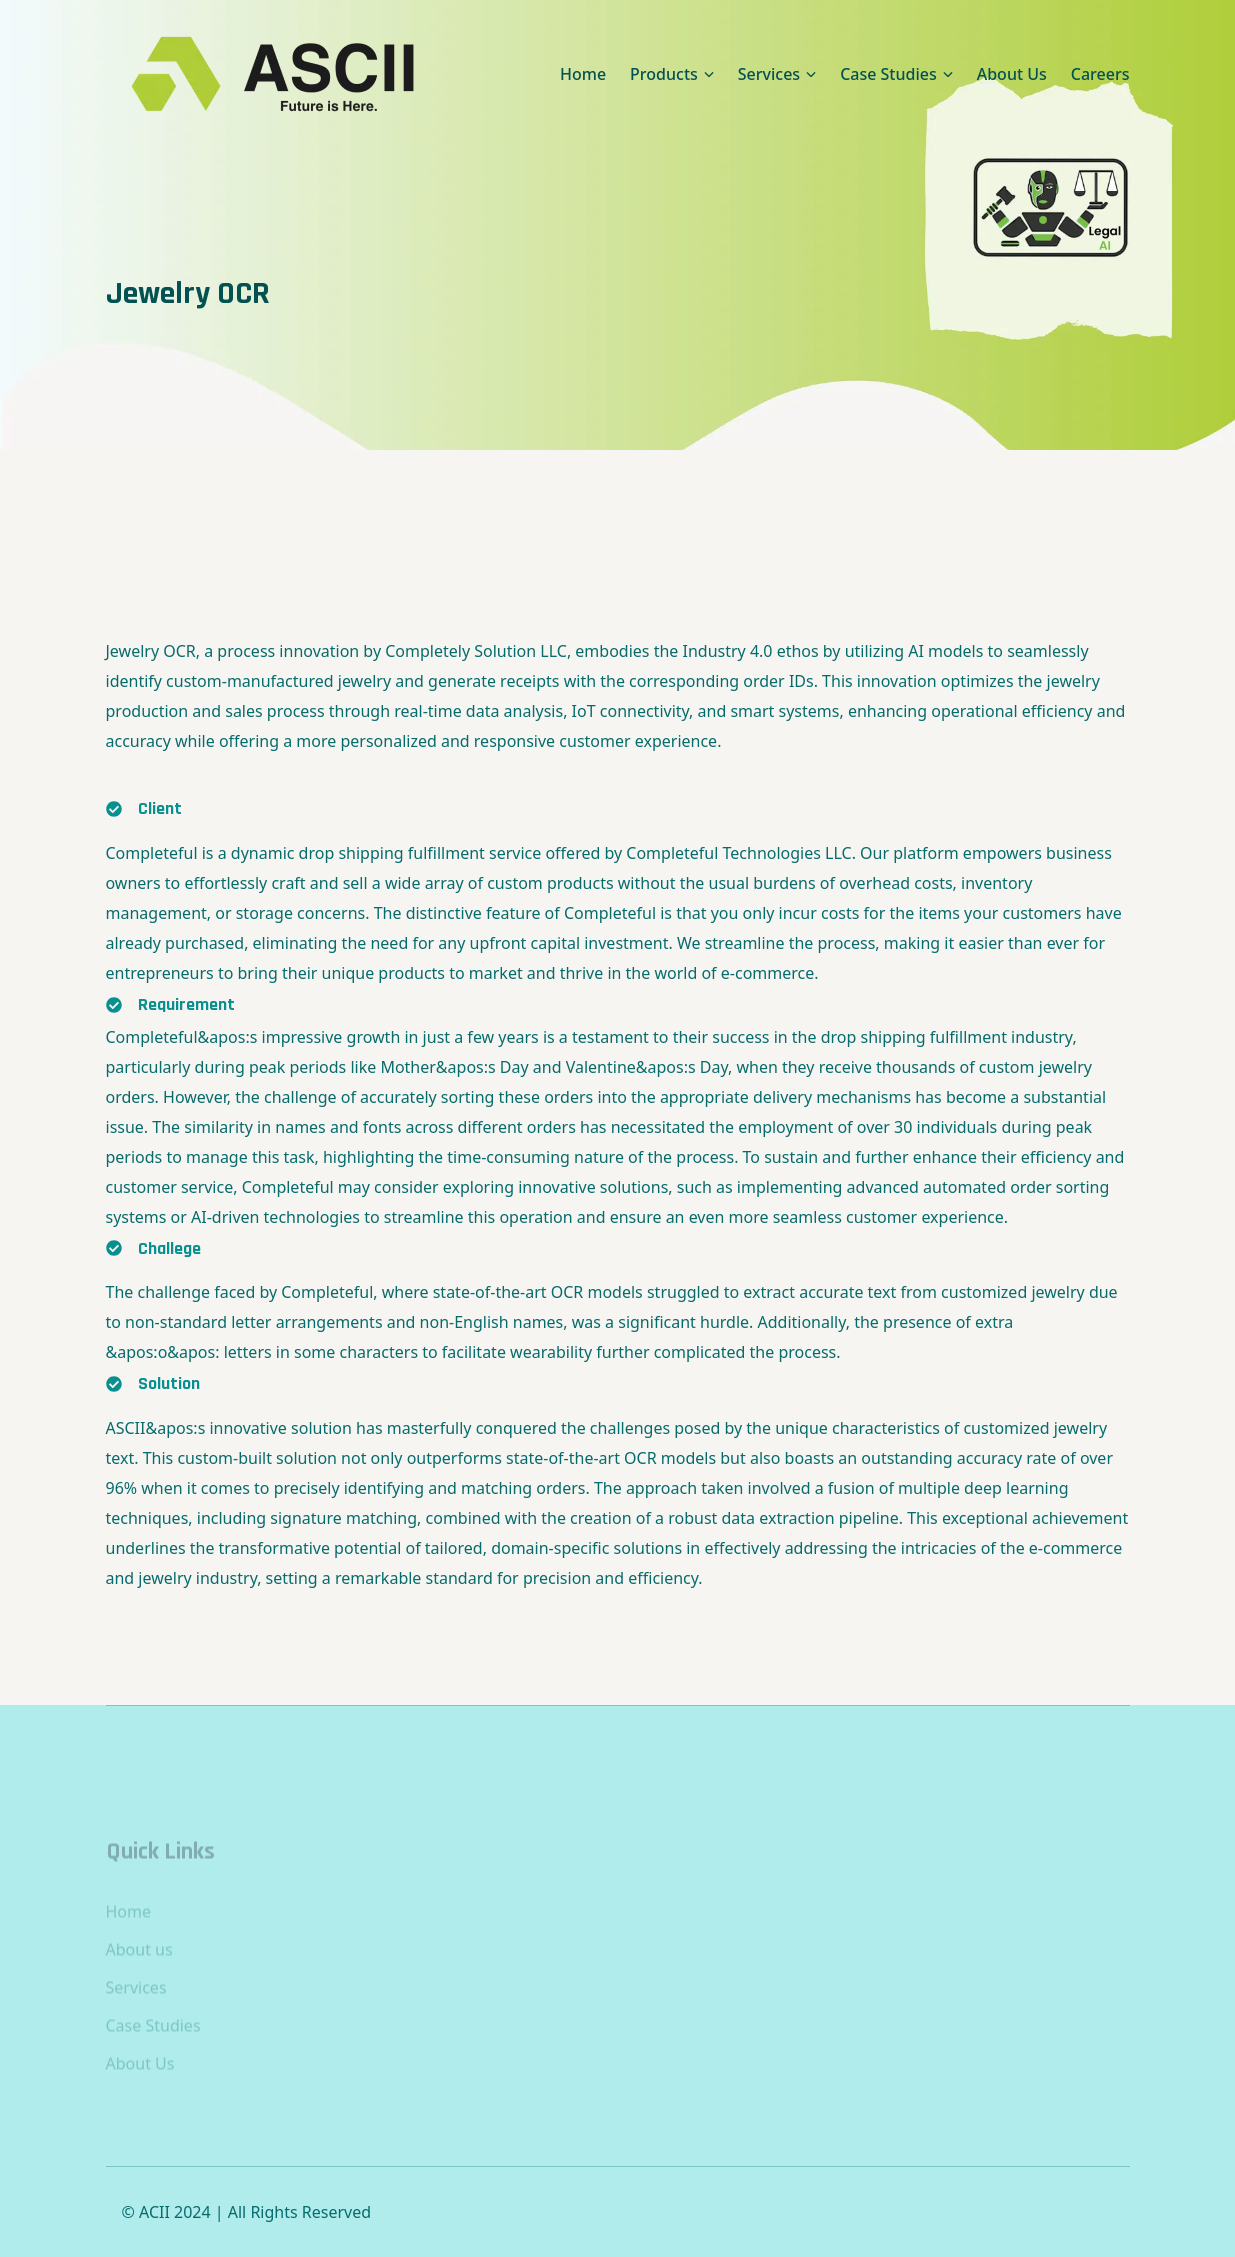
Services (136, 2014)
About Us (1012, 74)
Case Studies (153, 2052)
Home (583, 74)
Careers (1100, 74)
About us (139, 1976)
